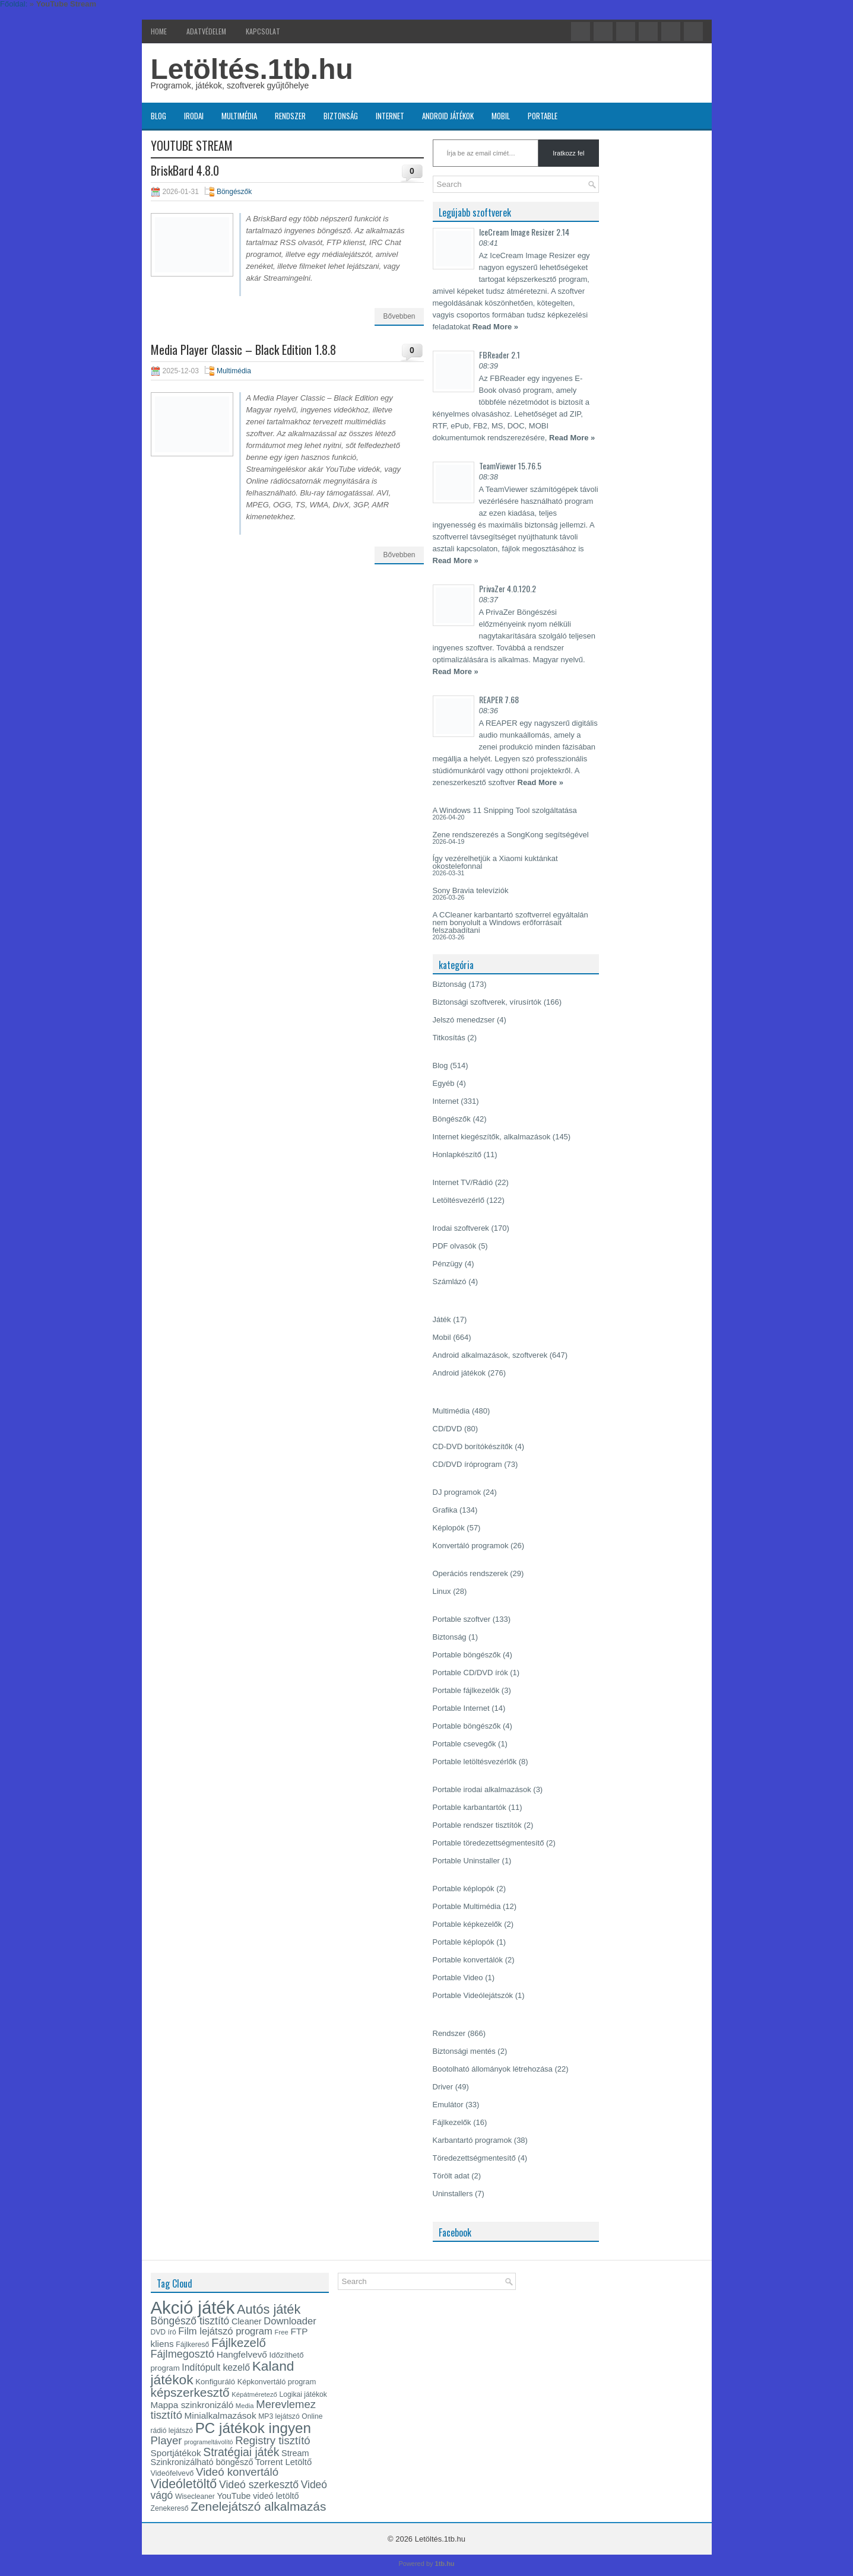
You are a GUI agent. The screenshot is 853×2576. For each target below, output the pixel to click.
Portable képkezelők (467, 1924)
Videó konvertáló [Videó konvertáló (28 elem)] (237, 2472)
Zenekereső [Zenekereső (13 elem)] (170, 2508)
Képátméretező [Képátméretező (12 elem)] (254, 2394)
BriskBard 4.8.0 (185, 170)
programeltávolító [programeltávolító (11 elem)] (208, 2441)
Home (159, 31)
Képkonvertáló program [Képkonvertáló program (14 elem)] (276, 2381)
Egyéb (444, 1083)
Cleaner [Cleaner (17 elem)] (247, 2321)
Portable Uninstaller (466, 1860)
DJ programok (457, 1492)
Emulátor (448, 2104)
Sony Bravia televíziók (471, 890)
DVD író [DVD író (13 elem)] (163, 2332)
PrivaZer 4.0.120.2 (507, 588)
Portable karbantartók (469, 1807)
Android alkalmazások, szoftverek (490, 1355)
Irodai (194, 116)
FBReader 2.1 (499, 354)
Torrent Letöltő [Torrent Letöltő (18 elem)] (283, 2462)
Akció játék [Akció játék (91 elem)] (193, 2307)
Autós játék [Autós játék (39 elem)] (268, 2309)
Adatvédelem (206, 31)
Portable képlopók (463, 1888)
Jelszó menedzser (464, 1019)
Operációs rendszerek (470, 1573)
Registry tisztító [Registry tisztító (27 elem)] (272, 2440)
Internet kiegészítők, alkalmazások (492, 1136)
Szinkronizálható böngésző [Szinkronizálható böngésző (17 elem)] (202, 2462)
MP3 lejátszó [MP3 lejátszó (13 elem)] (279, 2416)
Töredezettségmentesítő (474, 2157)
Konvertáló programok (471, 1545)
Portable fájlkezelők (466, 1690)
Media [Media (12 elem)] (245, 2405)
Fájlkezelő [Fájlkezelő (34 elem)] (238, 2342)
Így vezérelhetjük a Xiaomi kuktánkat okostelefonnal (495, 862)
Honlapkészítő (457, 1154)
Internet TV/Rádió (463, 1182)
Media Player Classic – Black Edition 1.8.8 (243, 349)
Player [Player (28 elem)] (166, 2440)
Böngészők (234, 192)
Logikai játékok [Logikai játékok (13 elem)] (303, 2394)
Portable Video (458, 1977)
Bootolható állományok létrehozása (493, 2068)
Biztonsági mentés (464, 2051)
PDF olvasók (455, 1245)
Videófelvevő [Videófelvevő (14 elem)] (172, 2473)
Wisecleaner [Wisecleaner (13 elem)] (195, 2496)
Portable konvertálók (468, 1959)
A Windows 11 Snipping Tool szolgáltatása (505, 810)
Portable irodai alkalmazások (482, 1789)
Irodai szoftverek (461, 1228)
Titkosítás (449, 1037)
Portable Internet (461, 1708)
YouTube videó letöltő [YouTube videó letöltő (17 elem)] (258, 2496)
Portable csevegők (464, 1743)
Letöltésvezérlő (458, 1200)
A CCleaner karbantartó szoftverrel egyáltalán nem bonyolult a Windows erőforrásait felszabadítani (510, 922)
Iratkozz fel (568, 153)
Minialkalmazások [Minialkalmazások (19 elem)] (220, 2415)
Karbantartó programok (472, 2140)
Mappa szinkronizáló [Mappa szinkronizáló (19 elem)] (192, 2405)
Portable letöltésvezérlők (475, 1761)
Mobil (500, 116)
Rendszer (290, 116)
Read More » (495, 326)
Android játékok (448, 116)
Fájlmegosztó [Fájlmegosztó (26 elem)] (183, 2354)
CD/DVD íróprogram (467, 1464)
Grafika (445, 1509)
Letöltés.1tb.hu (252, 69)
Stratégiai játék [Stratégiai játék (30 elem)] (241, 2452)
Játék (442, 1319)
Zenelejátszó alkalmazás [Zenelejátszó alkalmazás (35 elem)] (258, 2506)
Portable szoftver (462, 1619)
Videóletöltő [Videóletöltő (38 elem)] (184, 2484)
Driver (443, 2086)
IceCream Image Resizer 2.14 (524, 231)
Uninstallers (453, 2193)
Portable (542, 116)
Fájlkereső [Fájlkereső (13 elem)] (192, 2344)
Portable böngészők (467, 1654)
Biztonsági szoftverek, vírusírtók (487, 1002)
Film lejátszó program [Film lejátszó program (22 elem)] (225, 2331)
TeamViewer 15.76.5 (510, 465)
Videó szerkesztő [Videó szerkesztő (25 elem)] (259, 2485)
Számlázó (450, 1281)
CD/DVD (447, 1428)
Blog (158, 116)
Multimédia (239, 116)
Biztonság (341, 116)
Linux (442, 1591)
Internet (390, 116)
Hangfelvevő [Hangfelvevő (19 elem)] (242, 2354)
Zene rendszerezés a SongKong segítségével (511, 834)
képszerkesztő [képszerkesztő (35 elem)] (190, 2392)
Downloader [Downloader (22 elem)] (290, 2321)
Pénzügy (448, 1263)
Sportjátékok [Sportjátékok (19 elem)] (176, 2453)
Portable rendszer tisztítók (477, 1825)
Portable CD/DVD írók (470, 1672)
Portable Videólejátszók (473, 1995)
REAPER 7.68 (499, 699)
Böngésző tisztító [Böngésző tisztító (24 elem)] (190, 2321)
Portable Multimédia (467, 1906)
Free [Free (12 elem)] (281, 2332)
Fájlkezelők (452, 2122)
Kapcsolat (263, 31)
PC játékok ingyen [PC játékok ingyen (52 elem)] (253, 2428)
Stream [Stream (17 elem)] (295, 2453)
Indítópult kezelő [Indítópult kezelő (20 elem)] (216, 2367)
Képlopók (449, 1527)
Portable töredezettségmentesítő (488, 1842)
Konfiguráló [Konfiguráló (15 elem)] (215, 2381)
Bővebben (399, 316)
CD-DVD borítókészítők (473, 1446)
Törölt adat (451, 2175)
